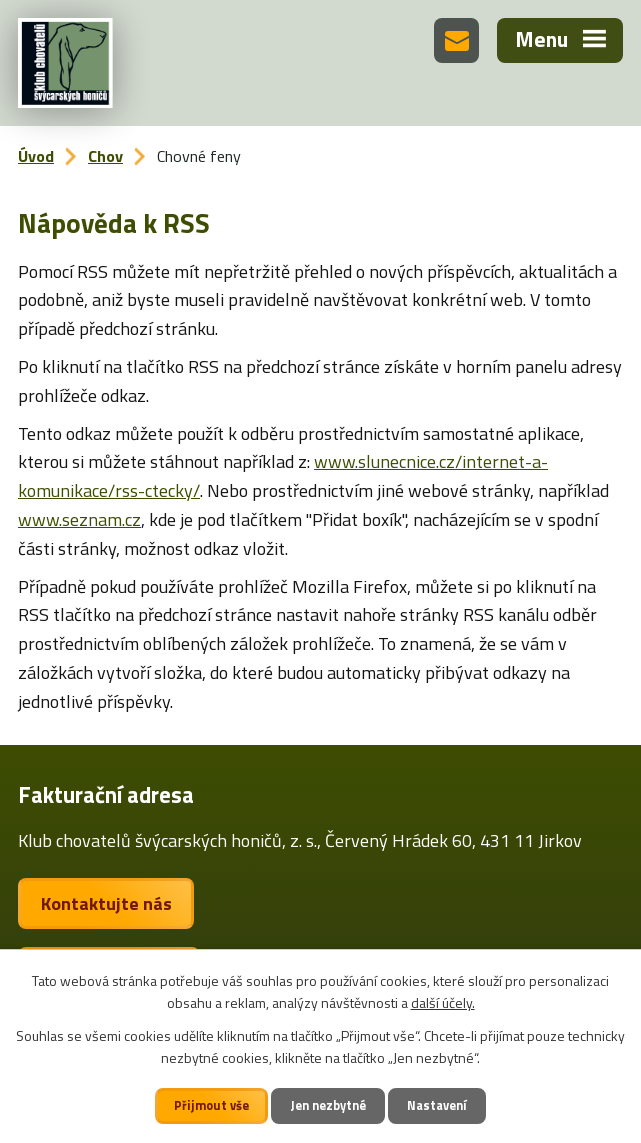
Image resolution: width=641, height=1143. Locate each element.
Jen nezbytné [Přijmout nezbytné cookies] (328, 1105)
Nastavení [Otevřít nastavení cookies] (437, 1105)
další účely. (443, 1002)
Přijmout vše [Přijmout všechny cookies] (211, 1105)
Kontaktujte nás (106, 903)
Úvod (36, 156)
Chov (105, 156)
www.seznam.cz (79, 519)
